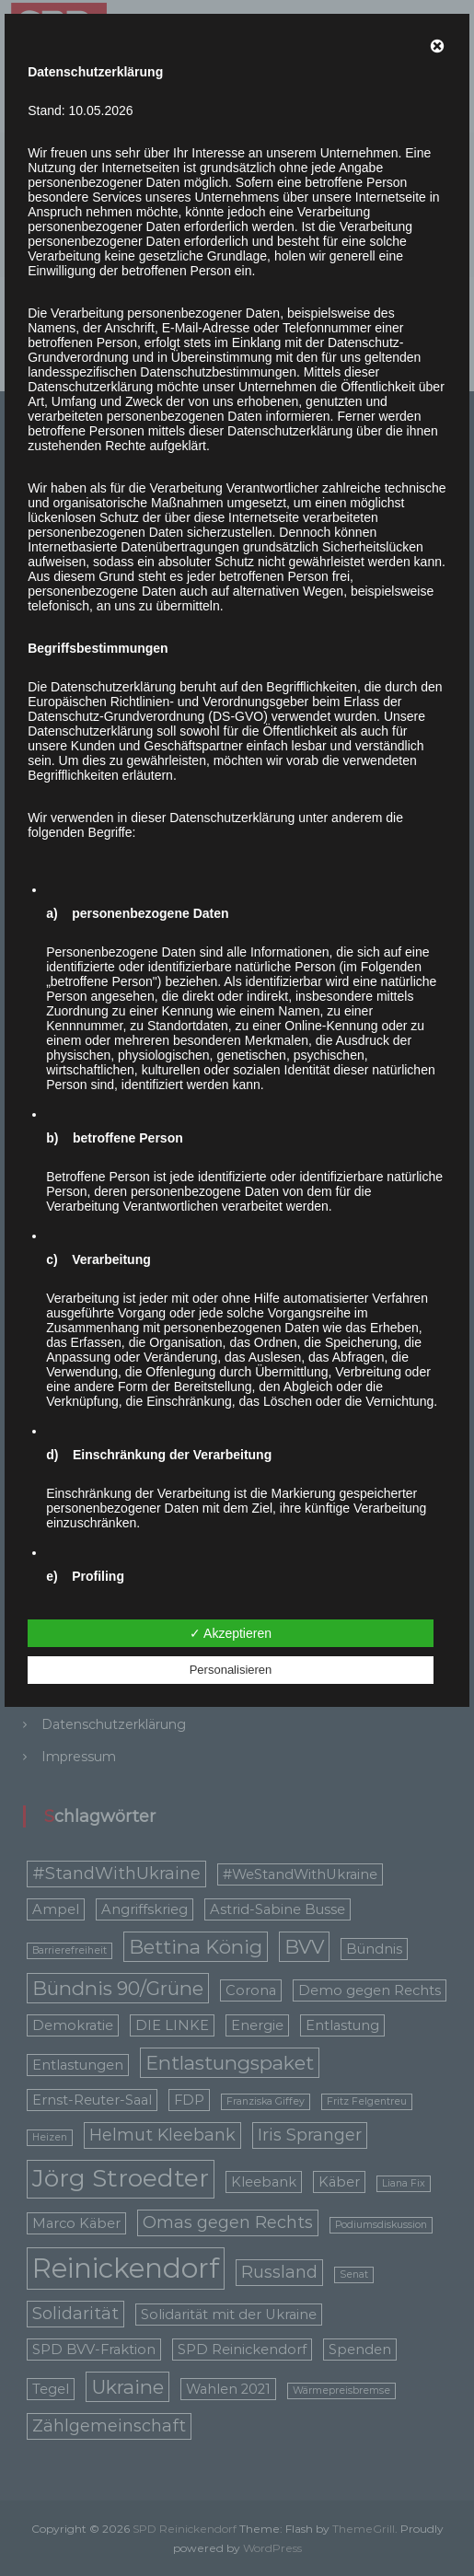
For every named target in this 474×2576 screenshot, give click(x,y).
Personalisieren (231, 1670)
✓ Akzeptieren (231, 1633)
